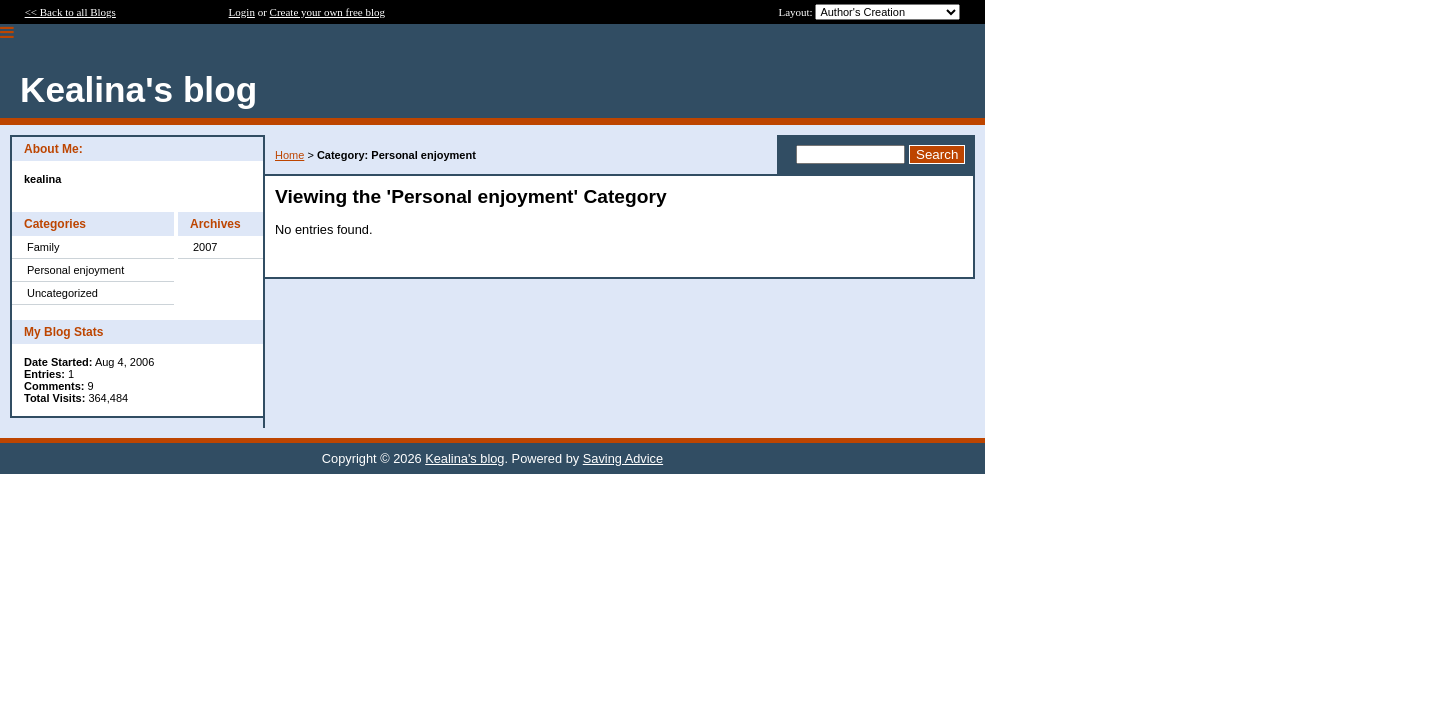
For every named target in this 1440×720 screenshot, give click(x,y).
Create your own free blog (327, 12)
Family (43, 247)
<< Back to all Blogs (70, 12)
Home (289, 155)
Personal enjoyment (75, 270)
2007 (205, 247)
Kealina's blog (464, 458)
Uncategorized (62, 293)
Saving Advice (623, 458)
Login (242, 12)
